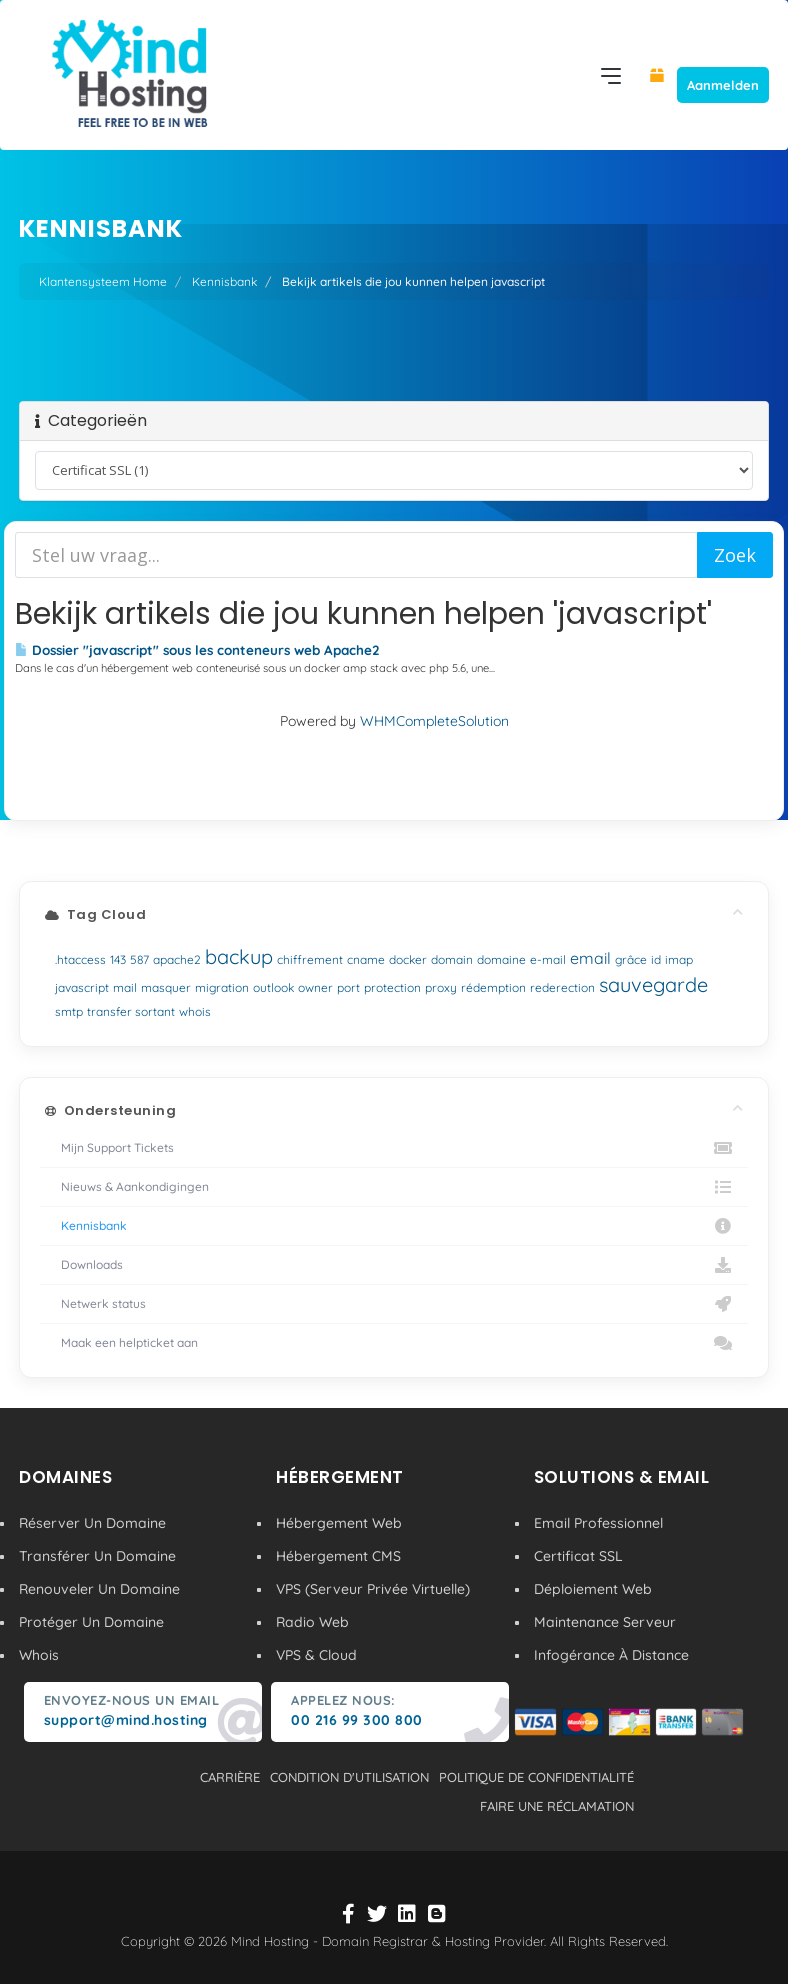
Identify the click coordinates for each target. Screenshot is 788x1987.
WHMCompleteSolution (434, 721)
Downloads (394, 1265)
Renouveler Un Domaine (99, 1589)
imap (679, 959)
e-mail (548, 959)
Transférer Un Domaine (97, 1556)
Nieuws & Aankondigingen (394, 1187)
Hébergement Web (339, 1523)
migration (222, 987)
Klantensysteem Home (103, 281)
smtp (69, 1011)
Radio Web (312, 1622)
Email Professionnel (598, 1523)
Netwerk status (394, 1304)
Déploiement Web (593, 1589)
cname (366, 959)
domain (452, 959)
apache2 (177, 959)
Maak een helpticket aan (394, 1343)
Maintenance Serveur (605, 1622)
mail (125, 987)
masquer (166, 987)
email (590, 958)
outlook (273, 987)
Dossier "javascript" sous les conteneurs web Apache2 (197, 650)
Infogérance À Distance (611, 1655)
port (348, 987)
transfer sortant (131, 1011)
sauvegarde (653, 984)
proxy (441, 987)
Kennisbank (224, 281)
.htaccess (80, 959)
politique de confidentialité (536, 1777)
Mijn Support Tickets (394, 1148)
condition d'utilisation (349, 1777)
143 (118, 959)
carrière (230, 1777)
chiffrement (310, 959)
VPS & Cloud (316, 1655)
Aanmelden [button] (723, 85)
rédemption (493, 987)
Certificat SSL (578, 1556)
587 (139, 959)
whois (195, 1011)
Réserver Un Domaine (92, 1523)
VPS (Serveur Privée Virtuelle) (373, 1589)
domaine (501, 959)
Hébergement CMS (338, 1556)
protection (392, 987)
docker (408, 959)
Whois (39, 1655)
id (656, 959)
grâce (631, 959)
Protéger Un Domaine (91, 1622)
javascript (82, 987)
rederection (562, 987)
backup (239, 956)
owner (315, 987)
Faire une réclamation (557, 1806)
